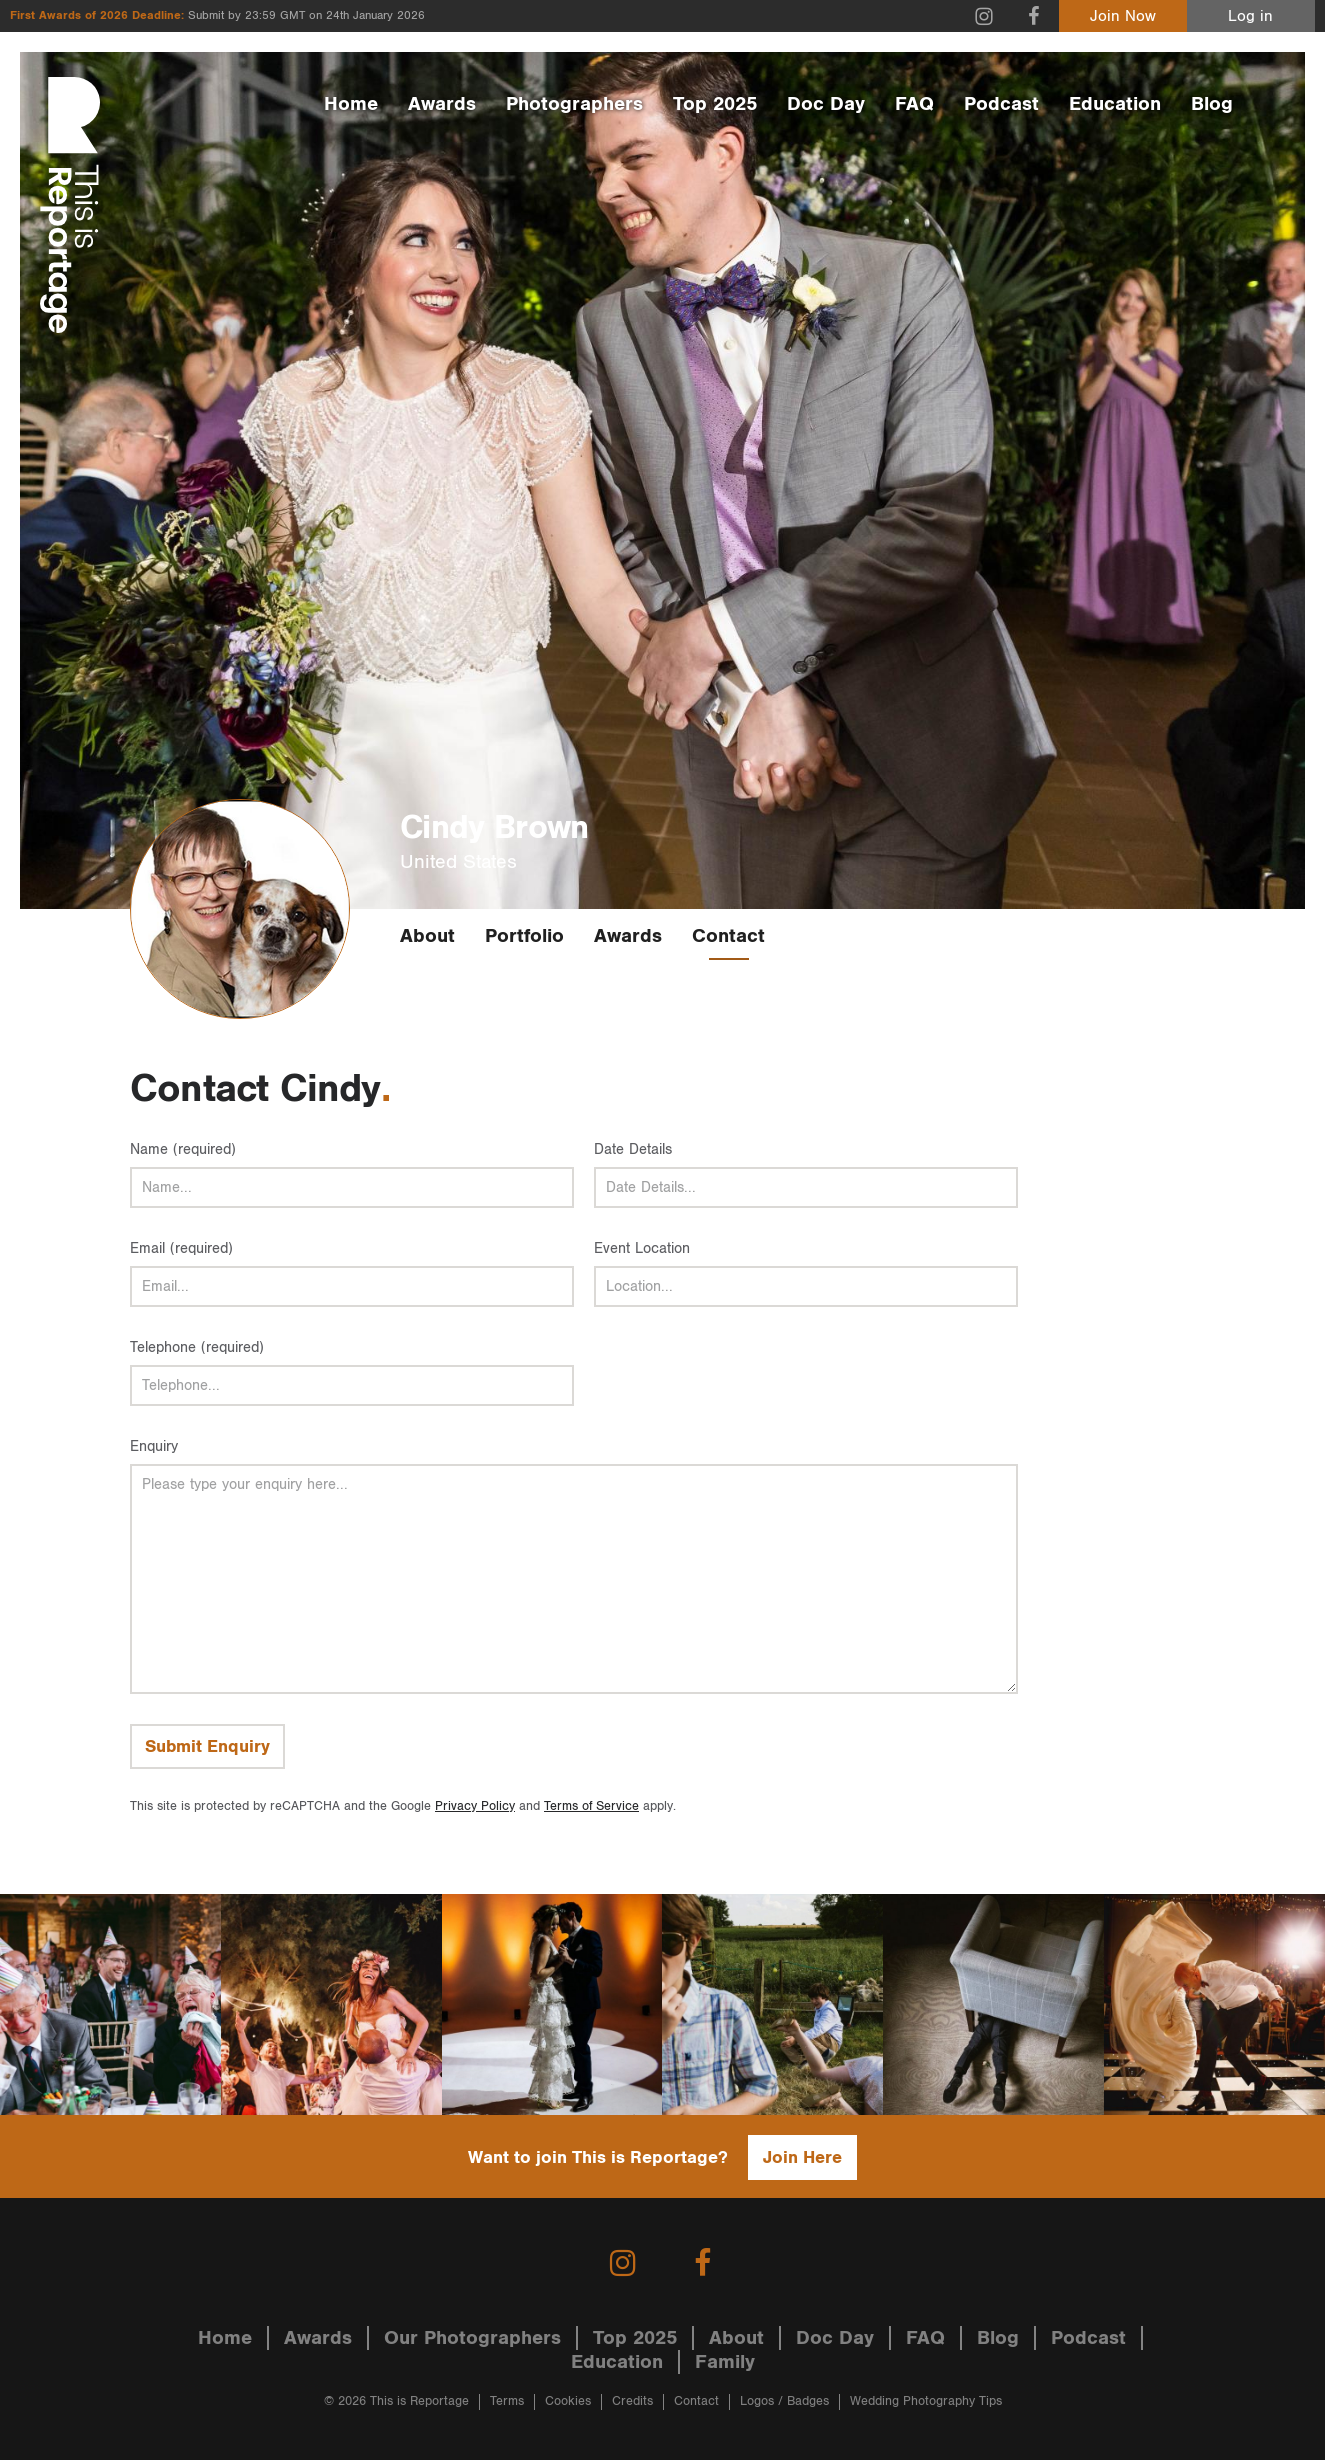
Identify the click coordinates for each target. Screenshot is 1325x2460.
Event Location (642, 1248)
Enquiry (154, 1446)
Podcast (1001, 104)
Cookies (568, 2401)
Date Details (633, 1149)
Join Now (1123, 16)
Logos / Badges (784, 2401)
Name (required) (183, 1149)
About (427, 936)
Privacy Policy (475, 1806)
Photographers (574, 104)
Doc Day (826, 104)
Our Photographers (472, 2338)
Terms (507, 2401)
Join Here (802, 2157)
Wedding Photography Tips (926, 2401)
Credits (632, 2401)
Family (725, 2362)
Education (1115, 104)
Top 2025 (715, 104)
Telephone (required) (197, 1347)
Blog (1212, 104)
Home (351, 104)
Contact (728, 936)
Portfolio (524, 936)
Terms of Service (591, 1806)
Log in (1250, 16)
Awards (442, 104)
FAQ (914, 104)
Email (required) (181, 1248)
